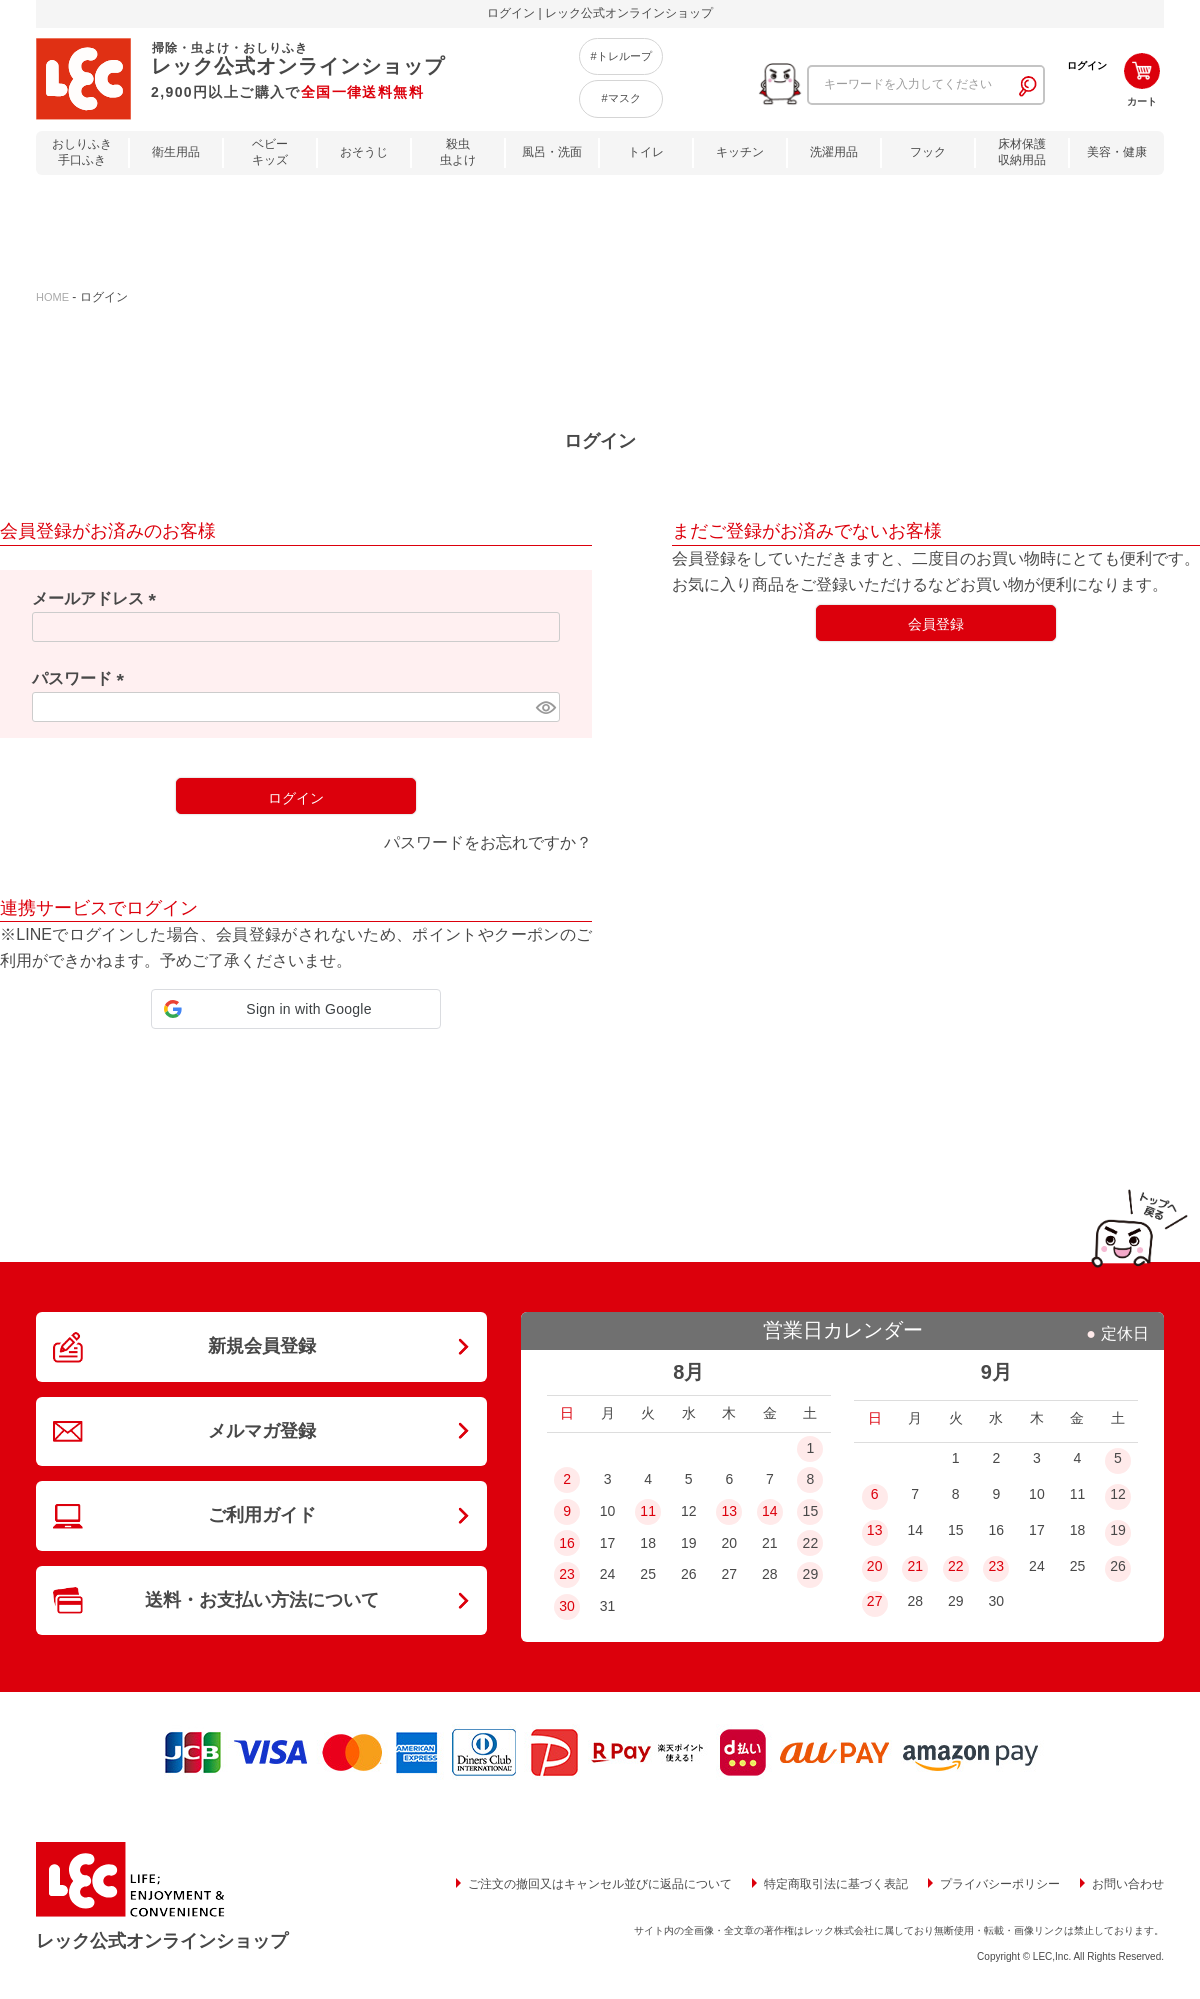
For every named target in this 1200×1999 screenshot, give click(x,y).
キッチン (740, 152)
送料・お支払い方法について (262, 1600)
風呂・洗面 (552, 152)
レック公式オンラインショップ (162, 1941)
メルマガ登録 (262, 1431)
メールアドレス (98, 598)
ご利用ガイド (262, 1515)
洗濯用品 (834, 152)
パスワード (82, 678)
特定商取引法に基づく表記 (836, 1884)
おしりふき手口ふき (82, 152)
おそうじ (364, 152)
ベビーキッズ (270, 152)
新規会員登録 (262, 1346)
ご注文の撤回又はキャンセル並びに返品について (600, 1884)
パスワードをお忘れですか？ (488, 842)
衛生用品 (176, 152)
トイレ (646, 152)
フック (928, 152)
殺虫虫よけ (458, 152)
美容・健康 (1117, 152)
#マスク (620, 98)
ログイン (1087, 65)
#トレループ (620, 56)
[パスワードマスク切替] (545, 707)
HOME (52, 297)
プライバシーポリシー (1000, 1884)
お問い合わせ (1128, 1884)
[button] (296, 1009)
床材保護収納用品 (1022, 152)
